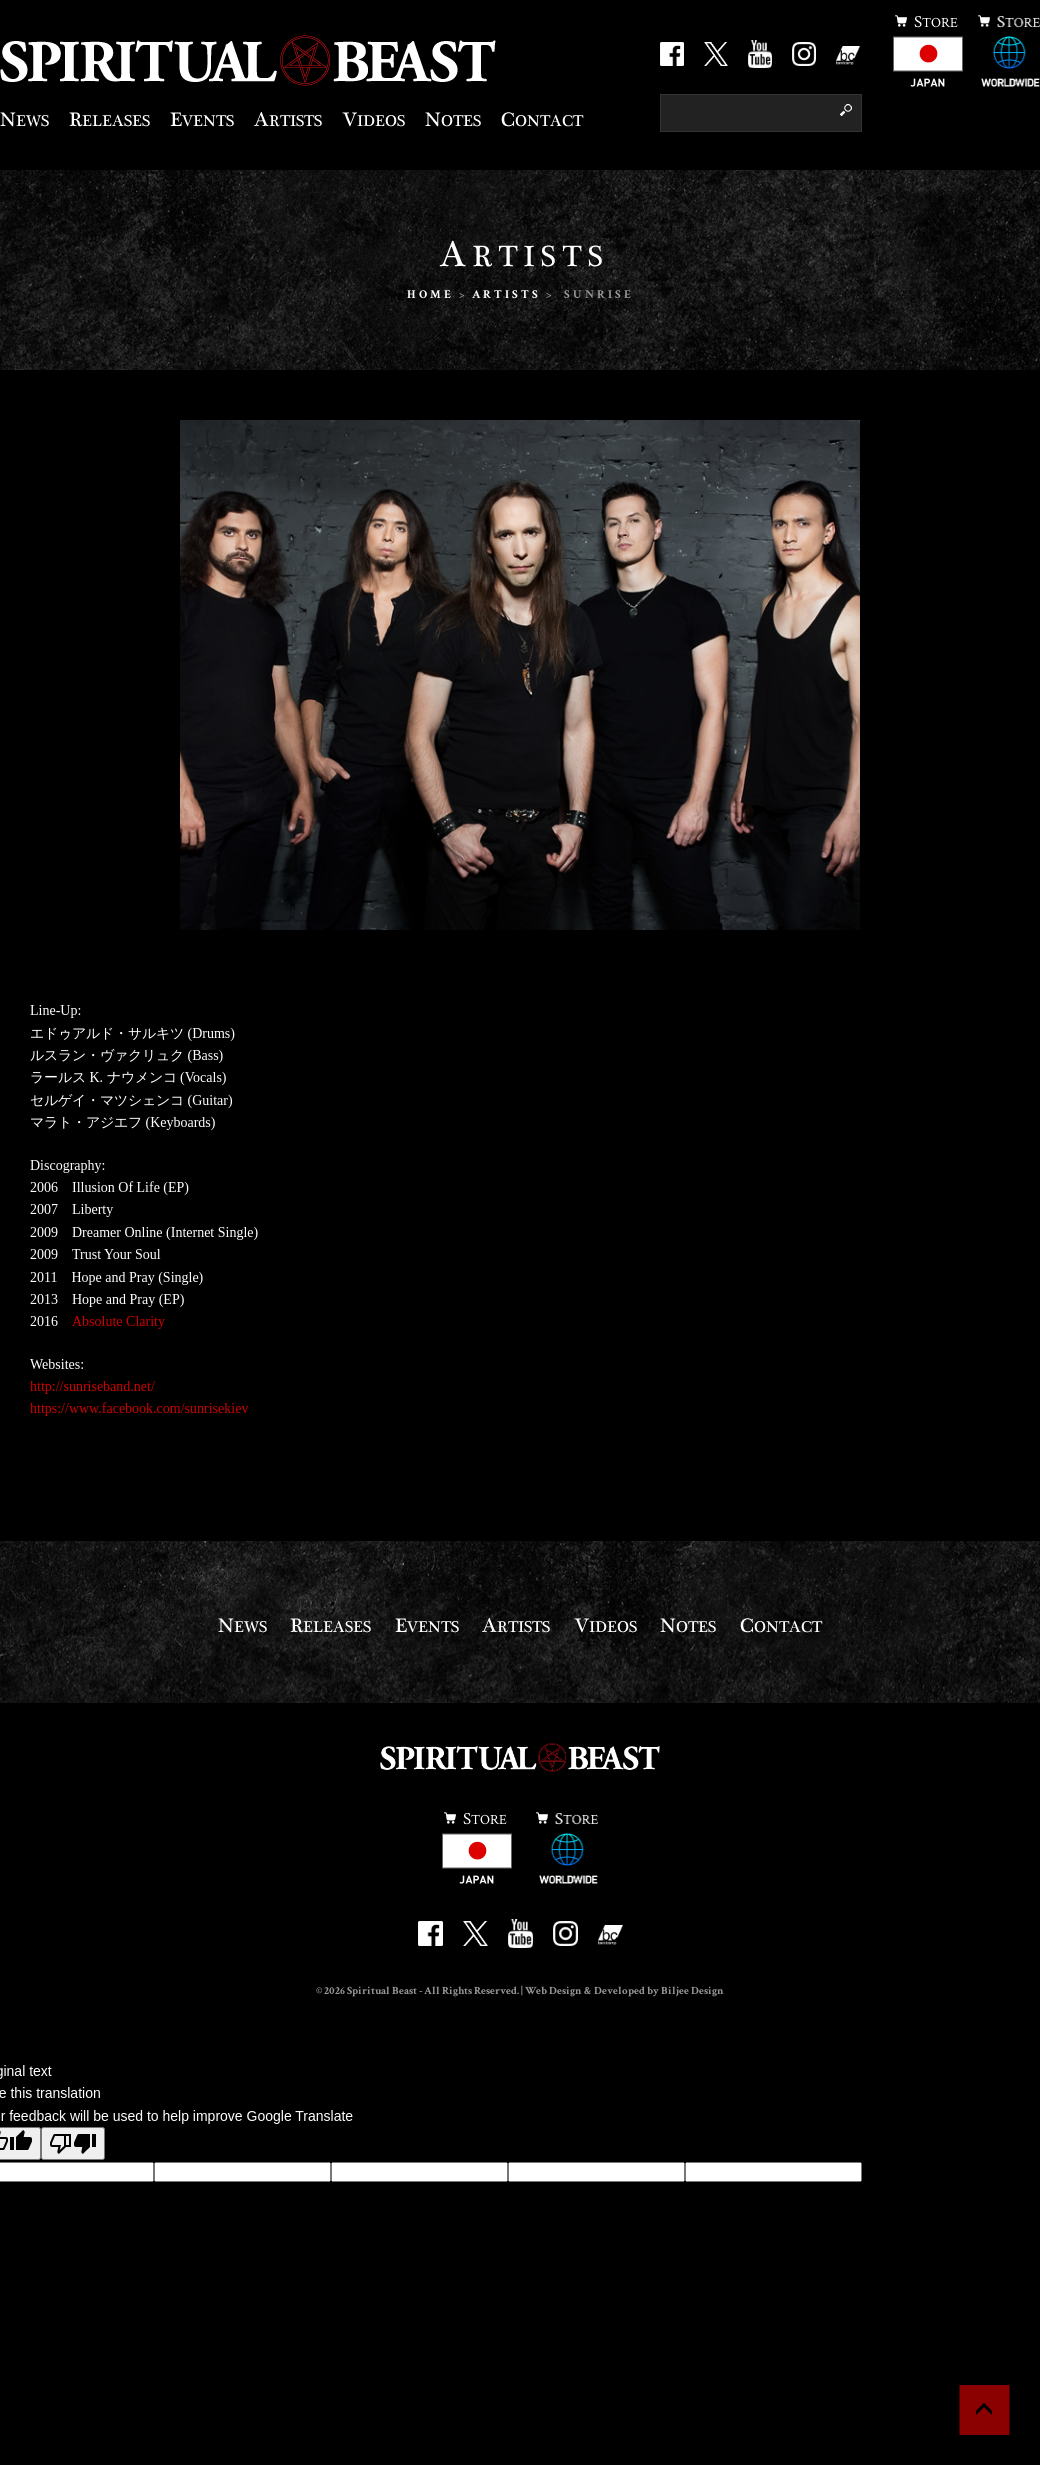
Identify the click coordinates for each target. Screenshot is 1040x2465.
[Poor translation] (73, 2143)
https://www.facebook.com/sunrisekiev (139, 1408)
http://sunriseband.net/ (92, 1386)
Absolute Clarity (118, 1321)
